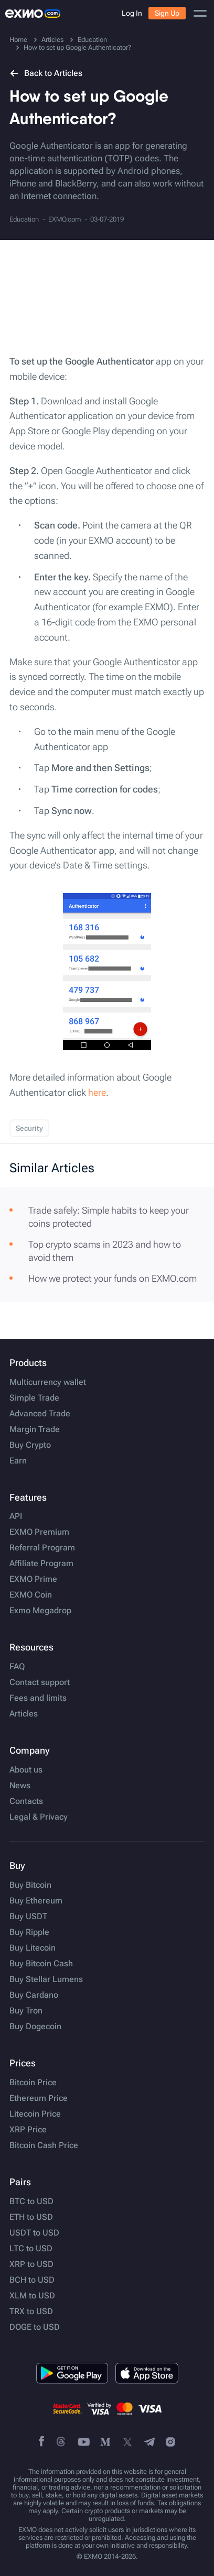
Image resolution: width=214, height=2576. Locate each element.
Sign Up (167, 13)
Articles (23, 1714)
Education (24, 219)
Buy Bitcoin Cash (41, 1963)
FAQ (17, 1667)
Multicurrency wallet (47, 1382)
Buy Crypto (30, 1445)
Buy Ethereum (35, 1901)
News (19, 1785)
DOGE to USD (34, 2327)
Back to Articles (45, 73)
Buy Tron (25, 2011)
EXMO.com (64, 219)
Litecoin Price (35, 2114)
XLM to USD (32, 2296)
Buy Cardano (33, 1995)
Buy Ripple (29, 1932)
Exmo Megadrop (40, 1610)
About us (25, 1770)
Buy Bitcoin (30, 1885)
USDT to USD (34, 2233)
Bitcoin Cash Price (43, 2145)
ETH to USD (31, 2217)
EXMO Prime (33, 1579)
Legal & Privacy (38, 1817)
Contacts (26, 1801)
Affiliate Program (41, 1563)
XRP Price (28, 2130)
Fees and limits (38, 1698)
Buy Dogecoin (35, 2026)
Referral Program (42, 1548)
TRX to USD (31, 2311)
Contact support (39, 1682)
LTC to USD (30, 2248)
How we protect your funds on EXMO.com (112, 1278)
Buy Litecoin (32, 1948)
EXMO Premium (39, 1532)
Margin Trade (34, 1429)
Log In (132, 13)
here (97, 1092)
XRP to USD (31, 2264)
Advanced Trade (39, 1414)
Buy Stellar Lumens (46, 1979)
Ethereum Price (38, 2098)
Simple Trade (34, 1398)
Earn (18, 1461)
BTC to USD (31, 2201)
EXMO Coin (30, 1595)
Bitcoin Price (33, 2082)
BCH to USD (32, 2280)
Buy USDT (28, 1916)
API (15, 1516)
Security (29, 1128)
